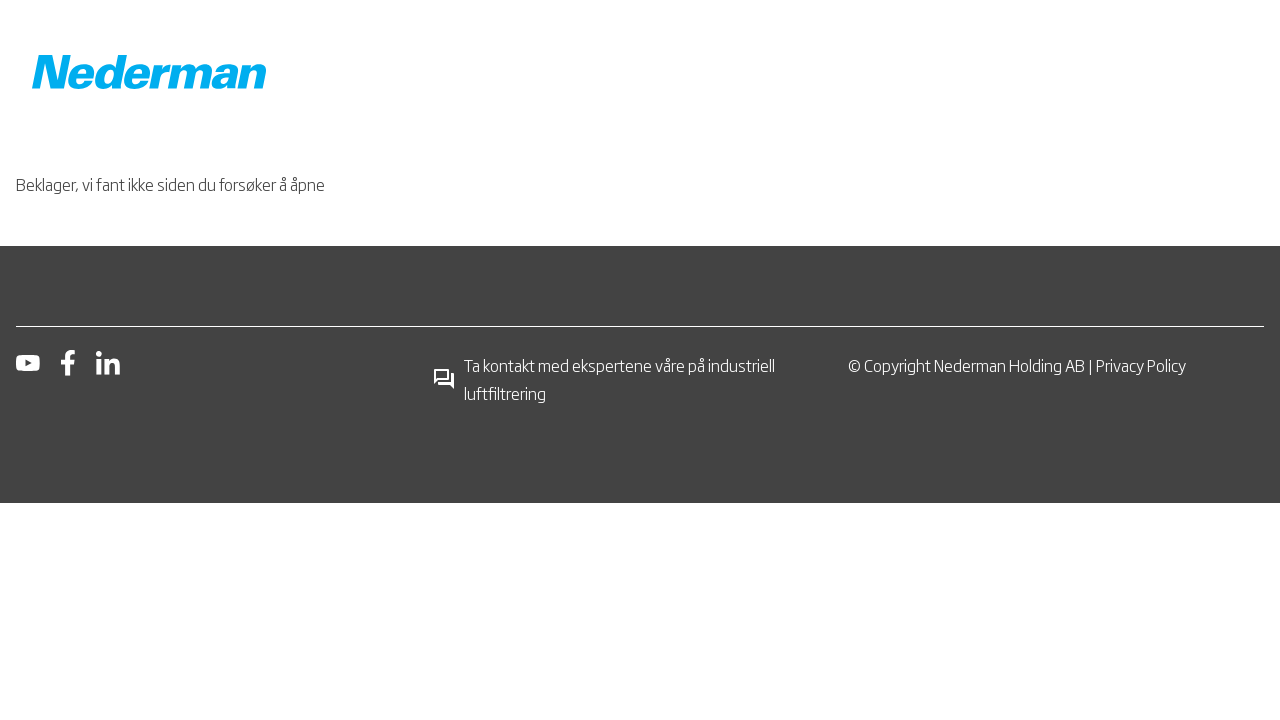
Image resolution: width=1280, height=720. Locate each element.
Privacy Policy (1141, 365)
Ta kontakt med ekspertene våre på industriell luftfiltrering (603, 379)
